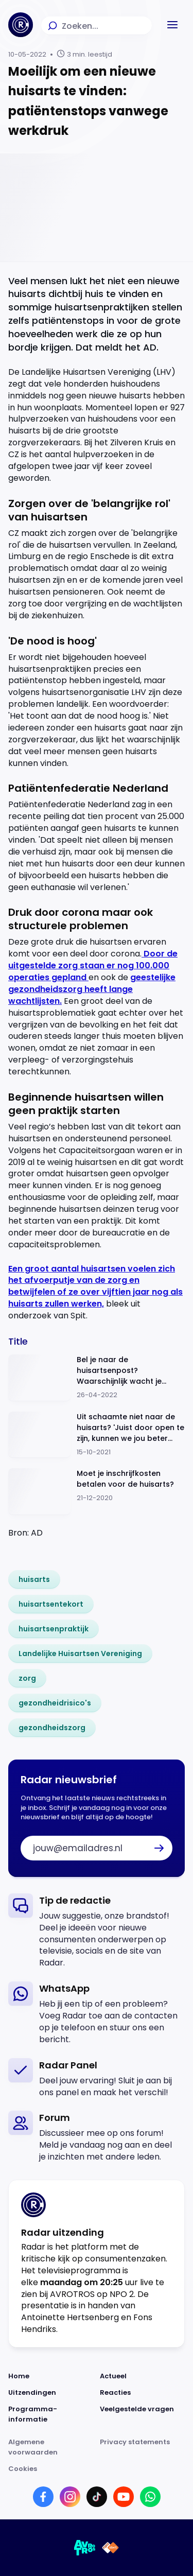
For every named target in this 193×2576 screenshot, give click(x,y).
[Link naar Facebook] (43, 2496)
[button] (172, 24)
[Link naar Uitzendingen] (51, 2393)
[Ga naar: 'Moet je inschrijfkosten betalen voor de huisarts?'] (96, 1491)
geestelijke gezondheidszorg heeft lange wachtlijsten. (92, 989)
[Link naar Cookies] (96, 2469)
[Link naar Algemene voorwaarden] (51, 2447)
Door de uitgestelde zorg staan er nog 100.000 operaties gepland (93, 965)
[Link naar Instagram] (70, 2496)
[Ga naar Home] (20, 24)
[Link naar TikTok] (96, 2496)
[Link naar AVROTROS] (85, 2548)
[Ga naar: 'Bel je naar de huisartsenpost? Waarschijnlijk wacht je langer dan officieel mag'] (96, 1377)
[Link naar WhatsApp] (150, 2496)
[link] (34, 1579)
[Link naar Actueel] (142, 2376)
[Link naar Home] (51, 2376)
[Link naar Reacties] (142, 2393)
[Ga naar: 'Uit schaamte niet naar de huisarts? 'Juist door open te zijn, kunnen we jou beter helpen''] (96, 1435)
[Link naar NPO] (110, 2548)
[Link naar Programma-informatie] (51, 2414)
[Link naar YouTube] (123, 2496)
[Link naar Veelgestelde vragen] (142, 2414)
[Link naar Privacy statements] (142, 2447)
